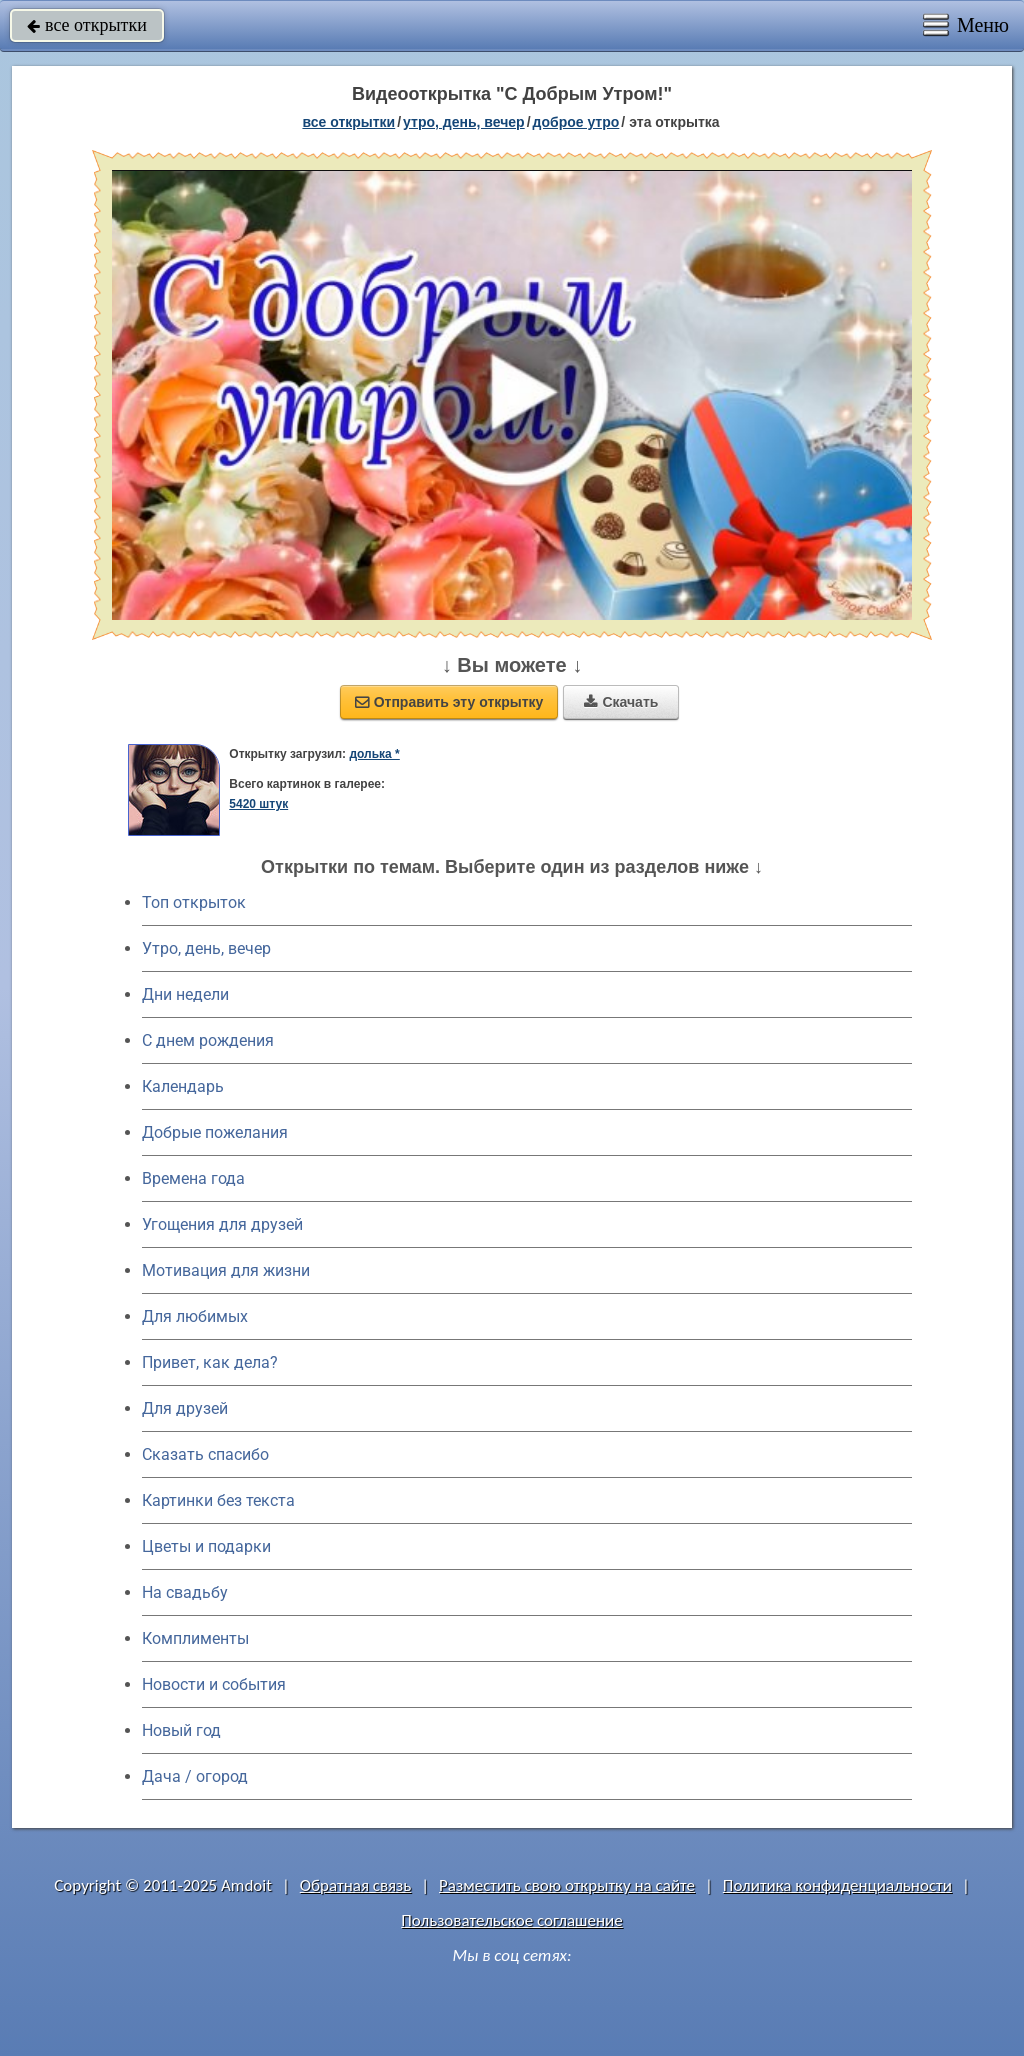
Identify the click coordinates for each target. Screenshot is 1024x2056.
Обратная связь (356, 1885)
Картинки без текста (218, 1500)
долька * (374, 754)
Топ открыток (194, 902)
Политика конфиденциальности (837, 1885)
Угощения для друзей (222, 1224)
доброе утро (576, 122)
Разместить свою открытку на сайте (567, 1885)
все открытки (87, 25)
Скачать (621, 702)
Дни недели (185, 994)
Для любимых (195, 1316)
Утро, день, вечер (206, 948)
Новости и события (214, 1684)
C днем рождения (208, 1040)
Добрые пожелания (215, 1132)
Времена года (193, 1178)
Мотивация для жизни (226, 1270)
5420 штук (258, 804)
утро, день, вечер (464, 122)
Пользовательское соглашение (511, 1920)
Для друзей (185, 1408)
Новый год (181, 1730)
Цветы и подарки (206, 1546)
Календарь (183, 1086)
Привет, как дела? (210, 1362)
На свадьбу (185, 1592)
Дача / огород (195, 1776)
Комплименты (195, 1638)
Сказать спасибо (205, 1454)
